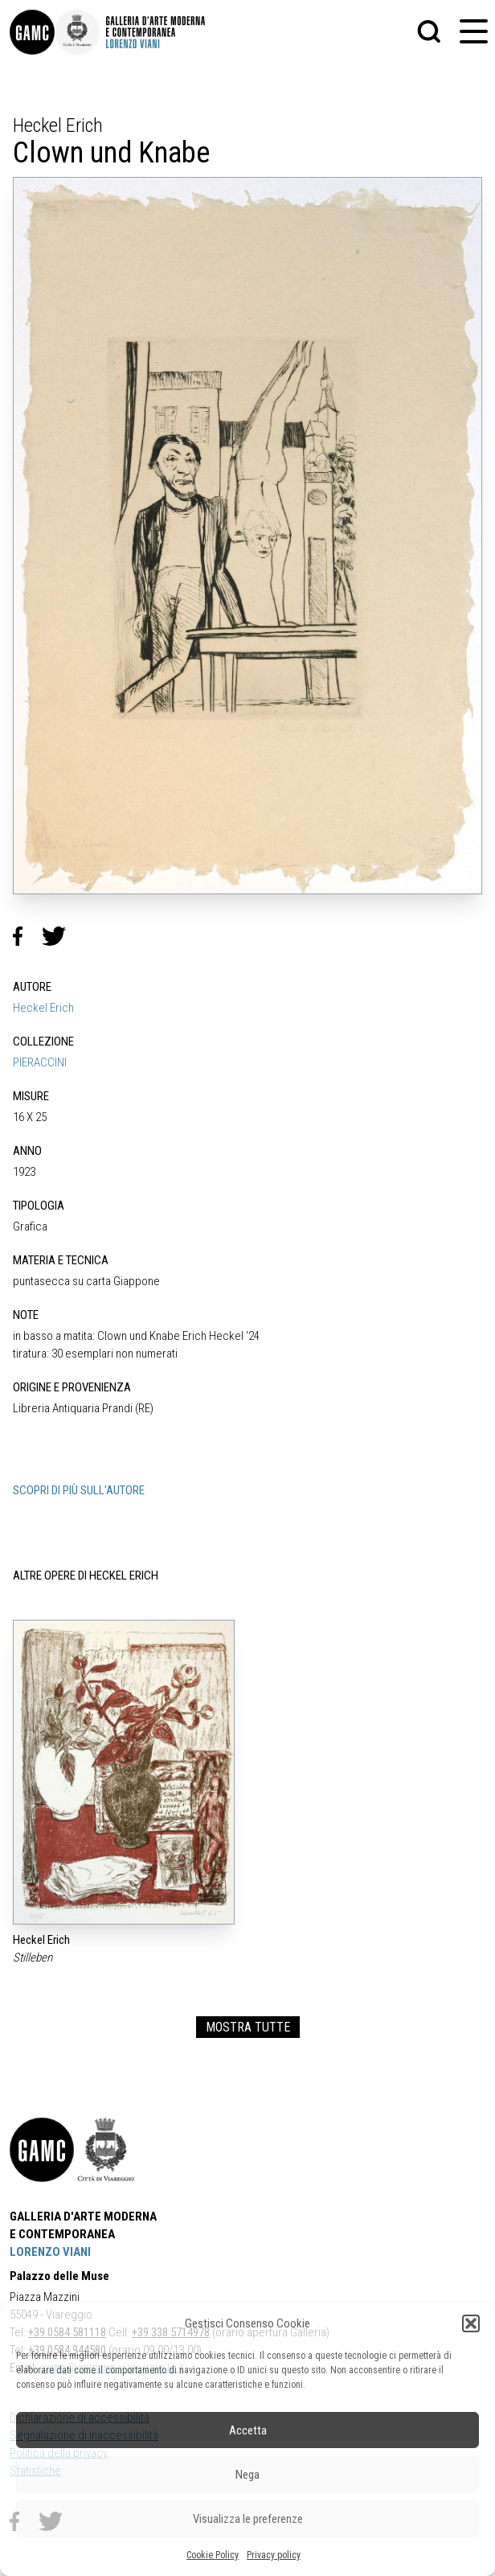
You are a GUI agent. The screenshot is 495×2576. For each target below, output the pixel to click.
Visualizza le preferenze (248, 2519)
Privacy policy (274, 2555)
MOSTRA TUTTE (248, 2027)
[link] (32, 32)
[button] (471, 2323)
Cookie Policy (212, 2555)
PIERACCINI (40, 1062)
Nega (247, 2474)
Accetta (248, 2430)
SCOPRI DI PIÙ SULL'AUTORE (79, 1490)
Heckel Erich (43, 1007)
